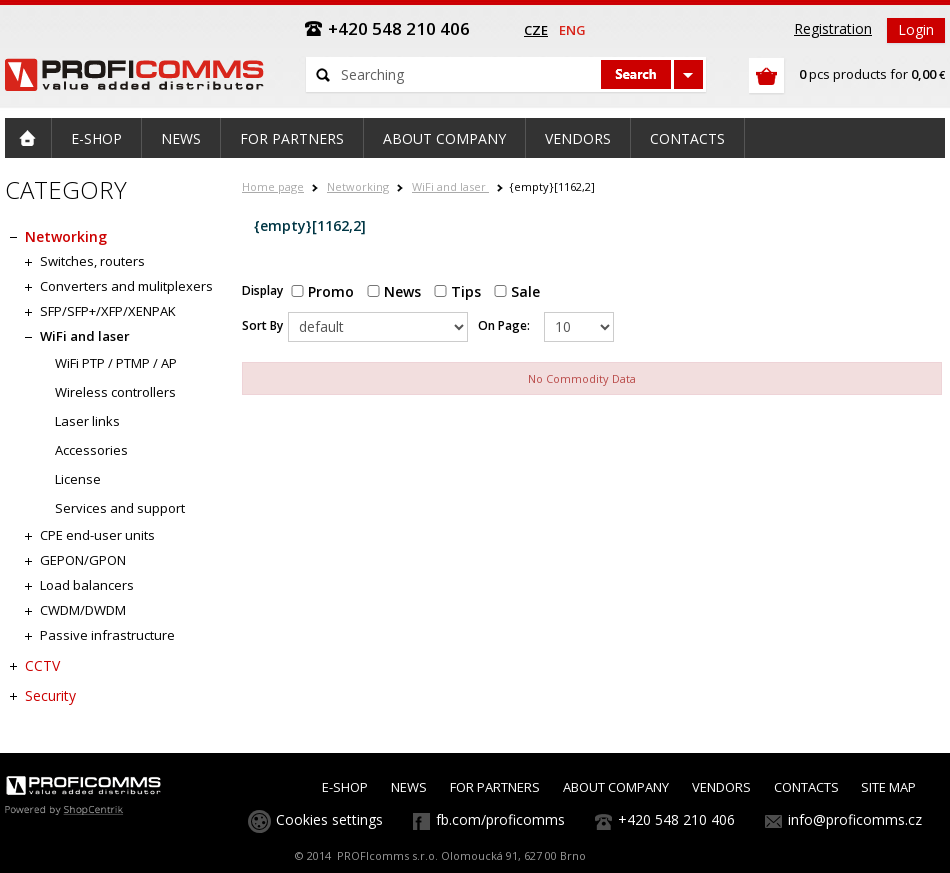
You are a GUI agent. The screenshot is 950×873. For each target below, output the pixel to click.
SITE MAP (888, 787)
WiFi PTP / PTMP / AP (116, 363)
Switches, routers (92, 261)
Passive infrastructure (107, 635)
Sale (517, 291)
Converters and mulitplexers (126, 286)
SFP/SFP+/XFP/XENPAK (108, 311)
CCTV (42, 665)
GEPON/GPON (83, 560)
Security (50, 695)
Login (916, 29)
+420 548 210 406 (676, 819)
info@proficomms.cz (855, 819)
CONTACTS (806, 787)
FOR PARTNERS (495, 787)
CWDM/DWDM (83, 610)
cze (536, 30)
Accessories (91, 450)
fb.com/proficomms (500, 819)
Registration (833, 28)
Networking (358, 186)
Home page (273, 186)
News (394, 291)
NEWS (409, 787)
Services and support (120, 508)
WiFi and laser (450, 186)
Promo (322, 291)
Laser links (87, 421)
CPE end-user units (97, 535)
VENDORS (721, 787)
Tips (457, 291)
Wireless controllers (115, 392)
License (78, 479)
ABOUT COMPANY (616, 787)
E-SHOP (345, 787)
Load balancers (87, 585)
